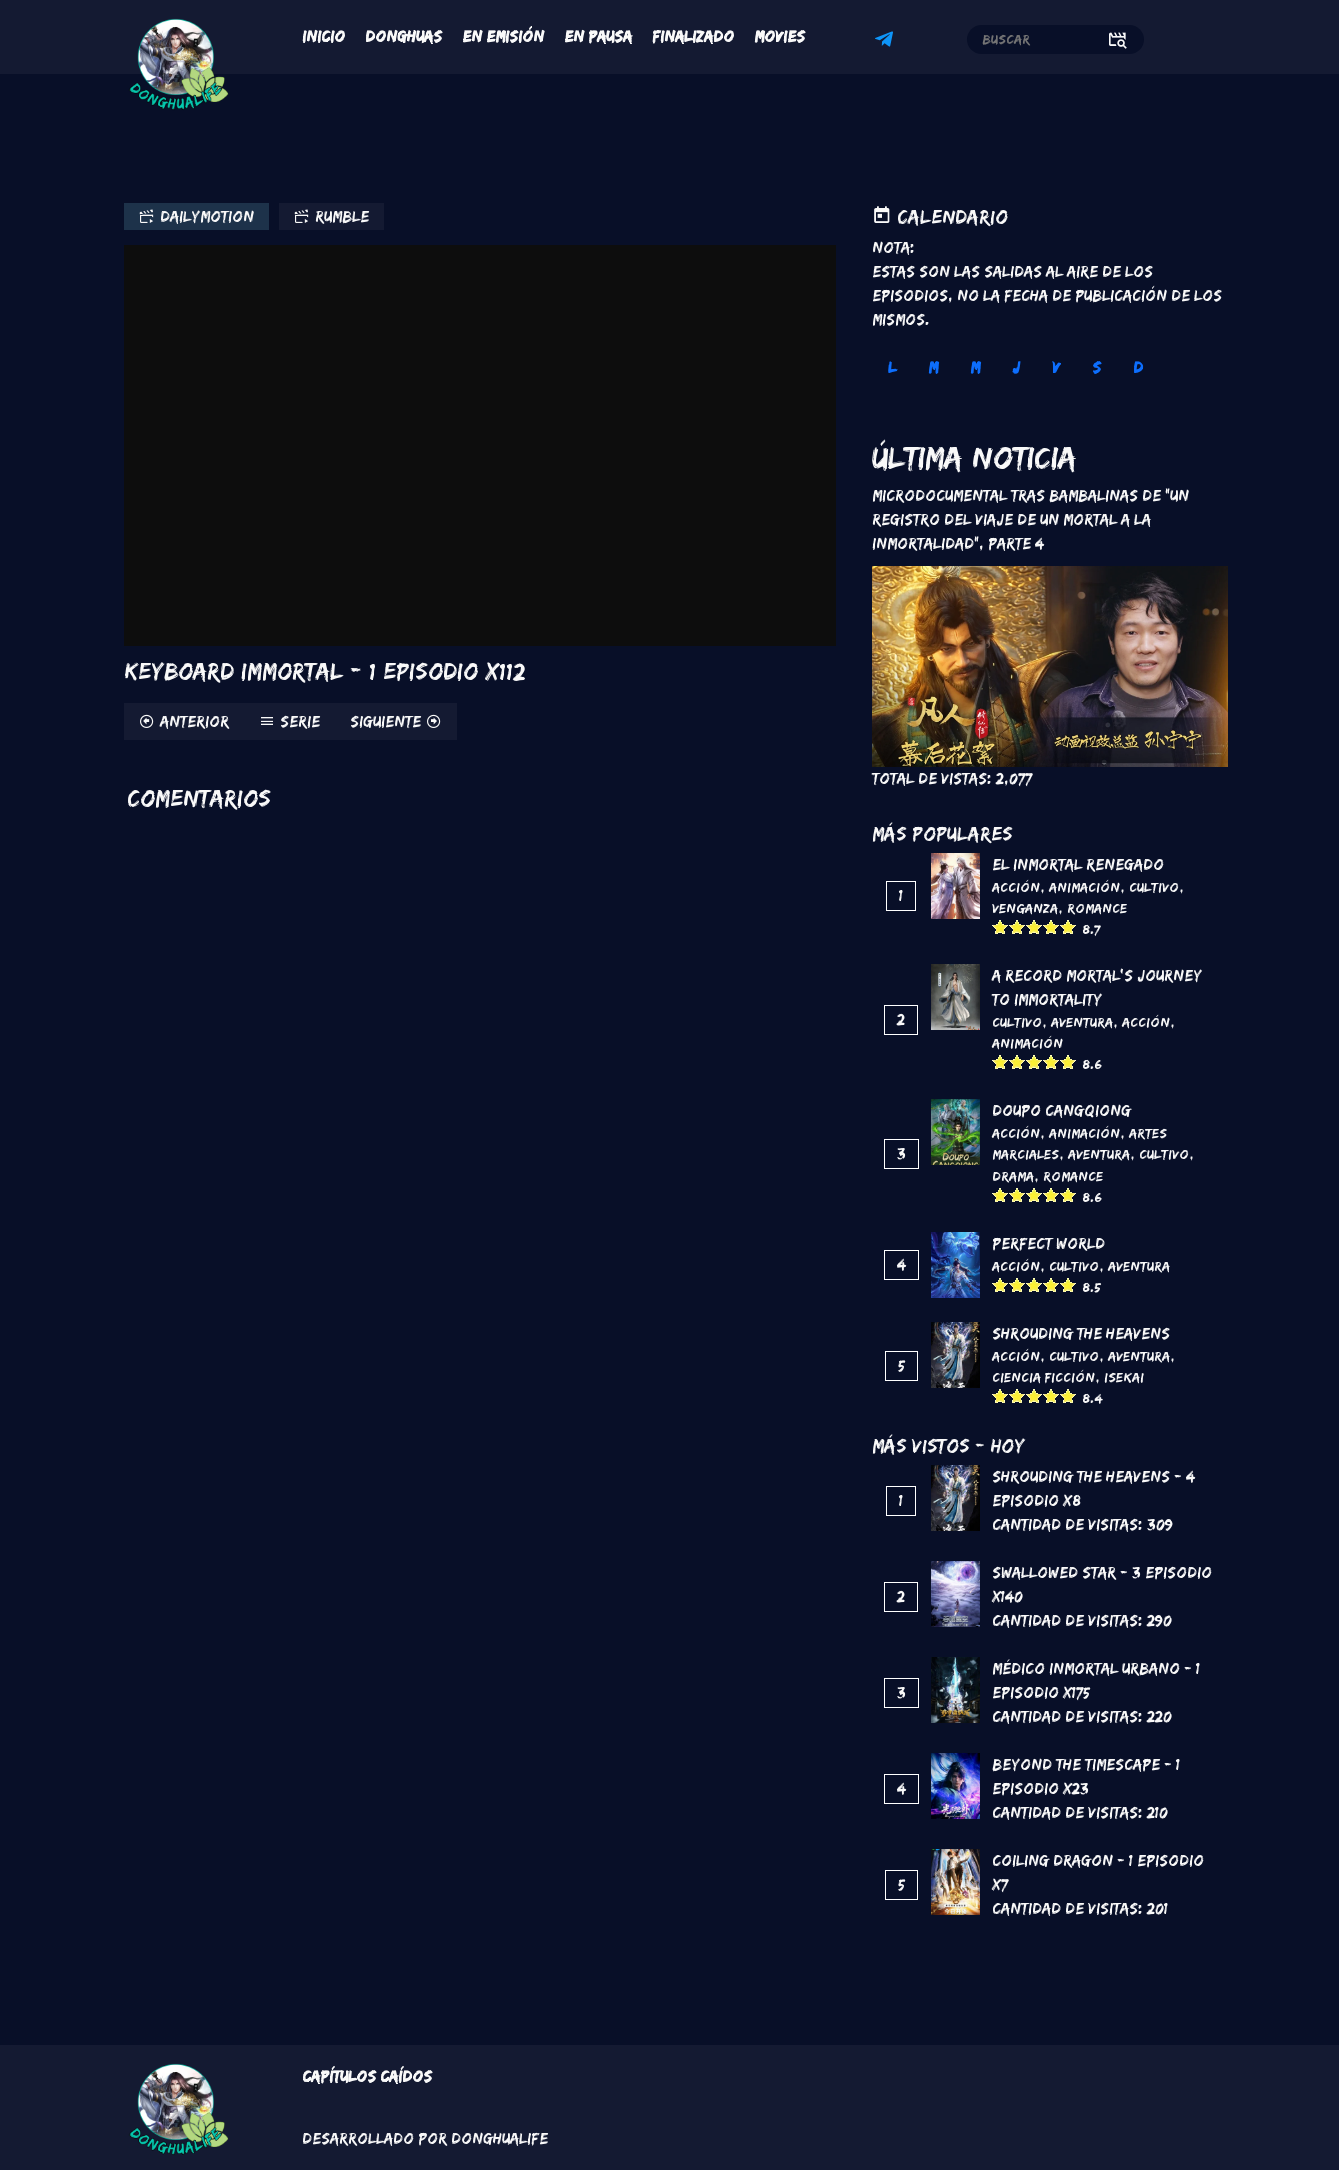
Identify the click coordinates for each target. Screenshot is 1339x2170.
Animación (1084, 887)
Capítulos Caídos (367, 2076)
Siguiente (385, 721)
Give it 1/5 (1000, 926)
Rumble (342, 216)
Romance (1097, 908)
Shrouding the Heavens (1081, 1333)
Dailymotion (207, 216)
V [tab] (1056, 367)
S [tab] (1096, 367)
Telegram (887, 42)
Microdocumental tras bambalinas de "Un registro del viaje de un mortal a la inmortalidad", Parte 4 (1030, 519)
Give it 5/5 (1068, 926)
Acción (1016, 887)
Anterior (194, 721)
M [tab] (933, 367)
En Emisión (503, 36)
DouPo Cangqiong (1061, 1110)
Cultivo (1154, 887)
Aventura (1082, 1022)
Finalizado (693, 36)
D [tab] (1138, 367)
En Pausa (598, 36)
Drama (1013, 1176)
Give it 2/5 (1017, 926)
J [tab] (1016, 367)
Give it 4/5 (1051, 926)
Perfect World (1048, 1243)
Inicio (323, 36)
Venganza (1025, 908)
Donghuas (403, 36)
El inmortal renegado (1078, 864)
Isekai (1124, 1377)
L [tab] (892, 367)
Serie (300, 721)
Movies (779, 36)
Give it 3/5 (1034, 926)
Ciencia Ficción (1043, 1377)
